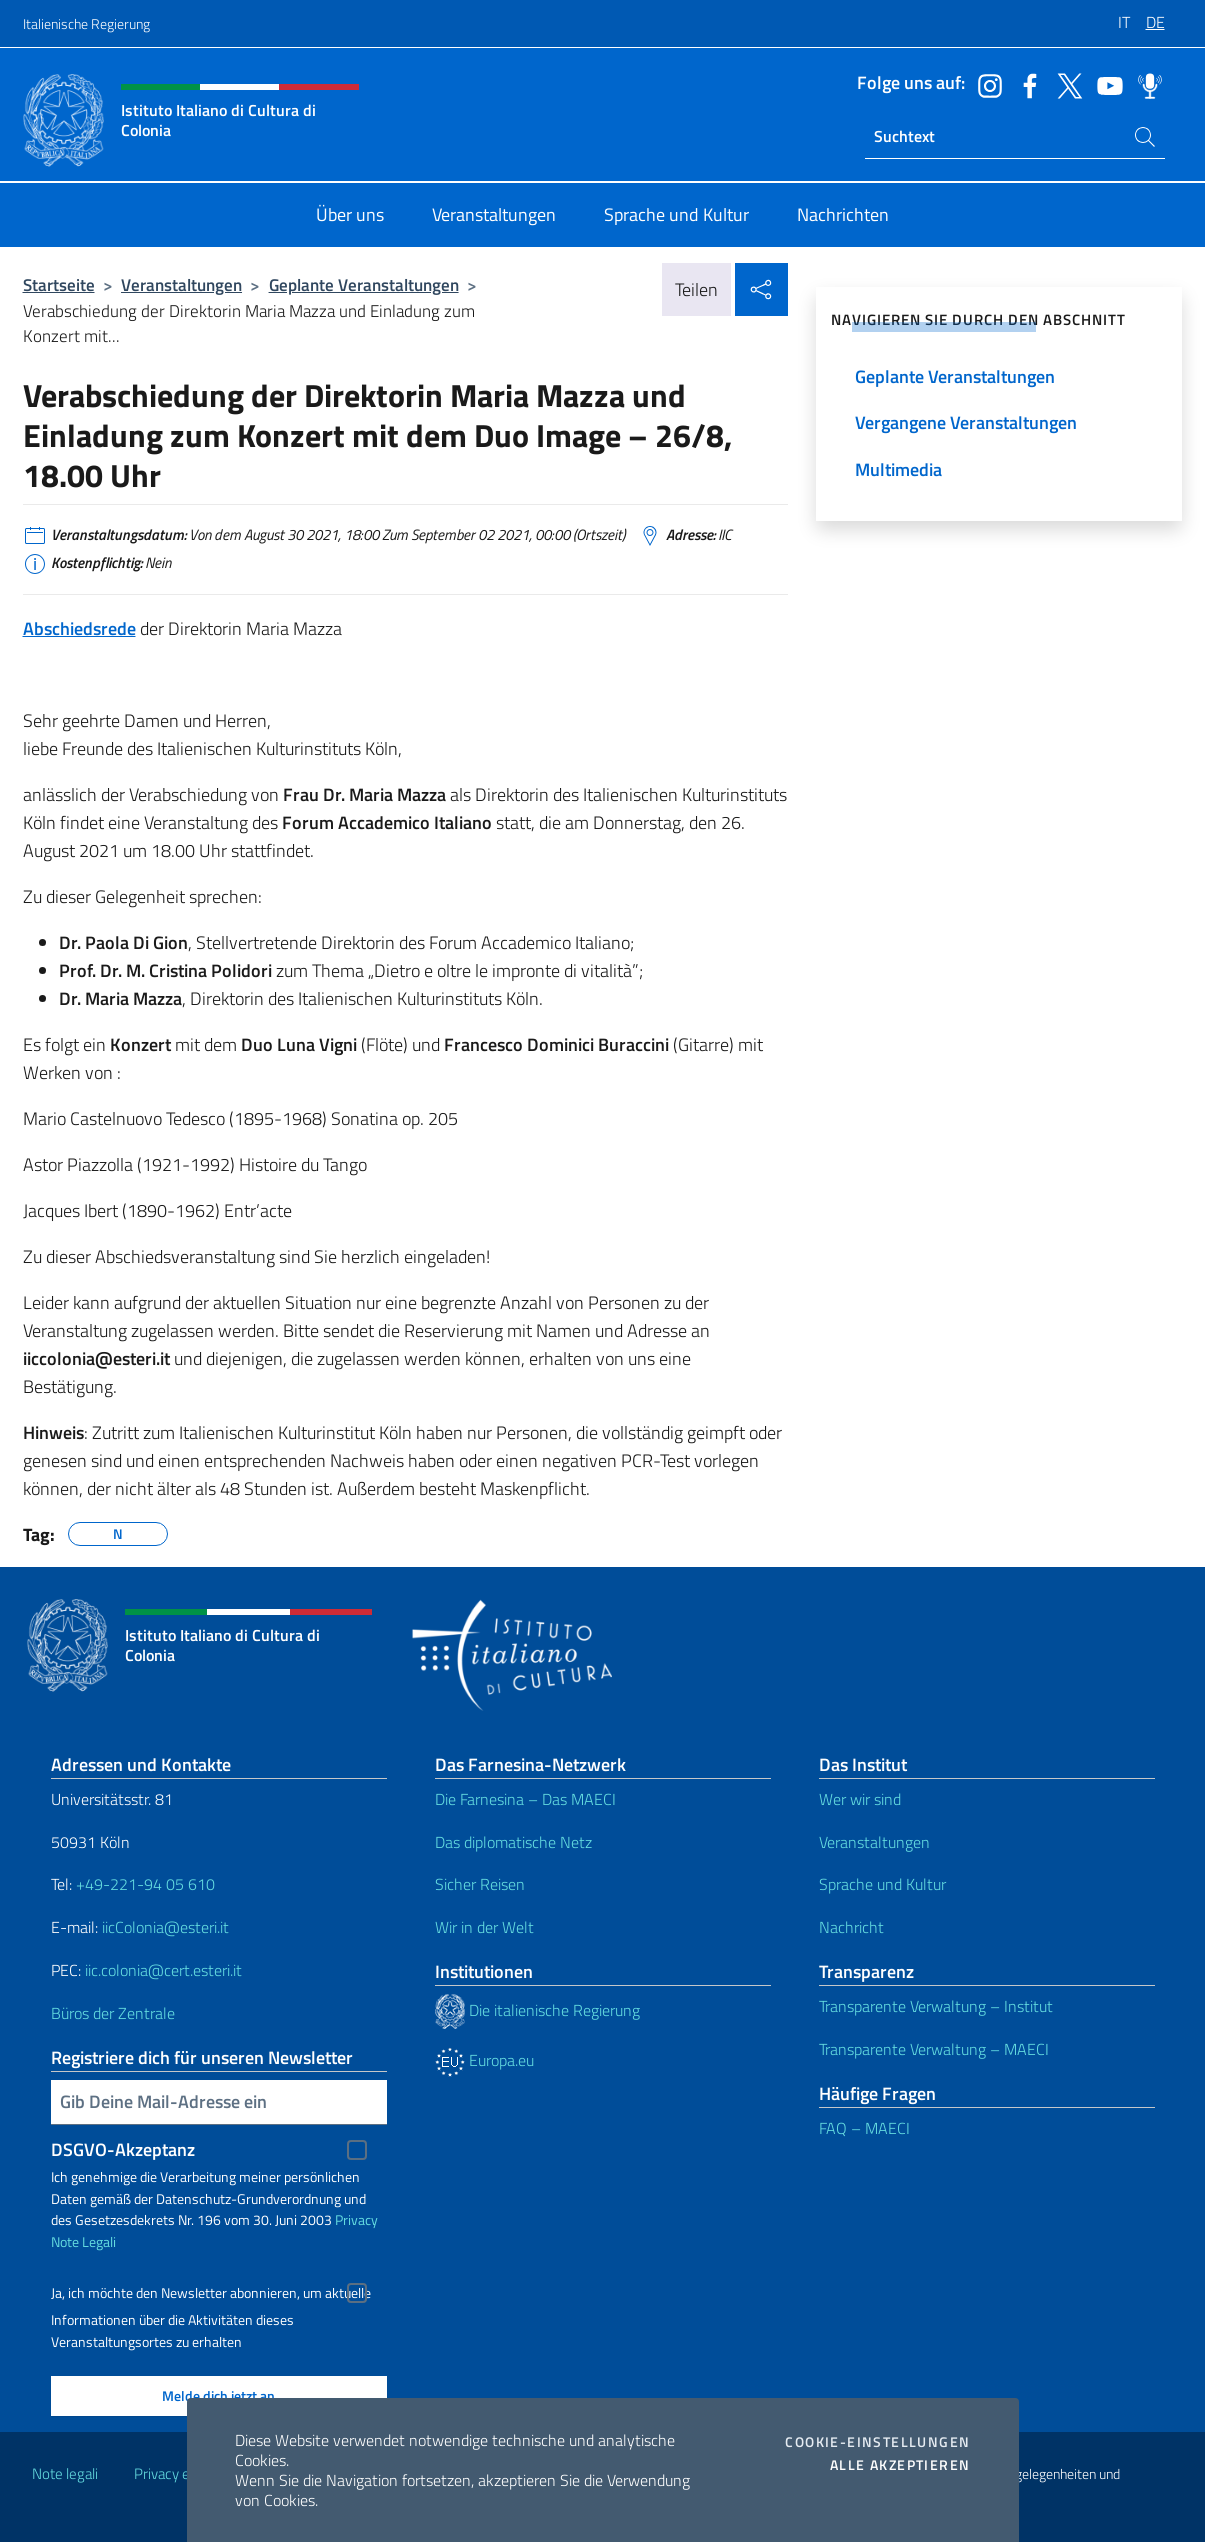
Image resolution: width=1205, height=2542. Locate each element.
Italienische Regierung (86, 23)
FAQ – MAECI (864, 2128)
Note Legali (83, 2241)
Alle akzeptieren (900, 2465)
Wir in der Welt (484, 1927)
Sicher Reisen (480, 1884)
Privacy (356, 2219)
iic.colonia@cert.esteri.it (163, 1970)
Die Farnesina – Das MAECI (525, 1799)
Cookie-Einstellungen (877, 2442)
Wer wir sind (860, 1799)
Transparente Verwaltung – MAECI (934, 2049)
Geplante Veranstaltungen (364, 284)
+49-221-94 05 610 (145, 1884)
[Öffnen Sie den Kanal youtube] (1105, 84)
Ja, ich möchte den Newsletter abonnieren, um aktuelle (211, 2293)
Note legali (65, 2473)
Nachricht (851, 1927)
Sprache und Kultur (882, 1884)
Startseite (59, 284)
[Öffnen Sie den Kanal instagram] (985, 84)
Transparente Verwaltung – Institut (936, 2006)
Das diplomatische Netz (513, 1842)
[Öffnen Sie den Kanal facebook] (1025, 84)
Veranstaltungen (181, 284)
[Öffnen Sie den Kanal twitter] (1065, 84)
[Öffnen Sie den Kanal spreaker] (1145, 84)
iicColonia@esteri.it (165, 1927)
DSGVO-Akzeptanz (123, 2149)
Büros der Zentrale (113, 2013)
